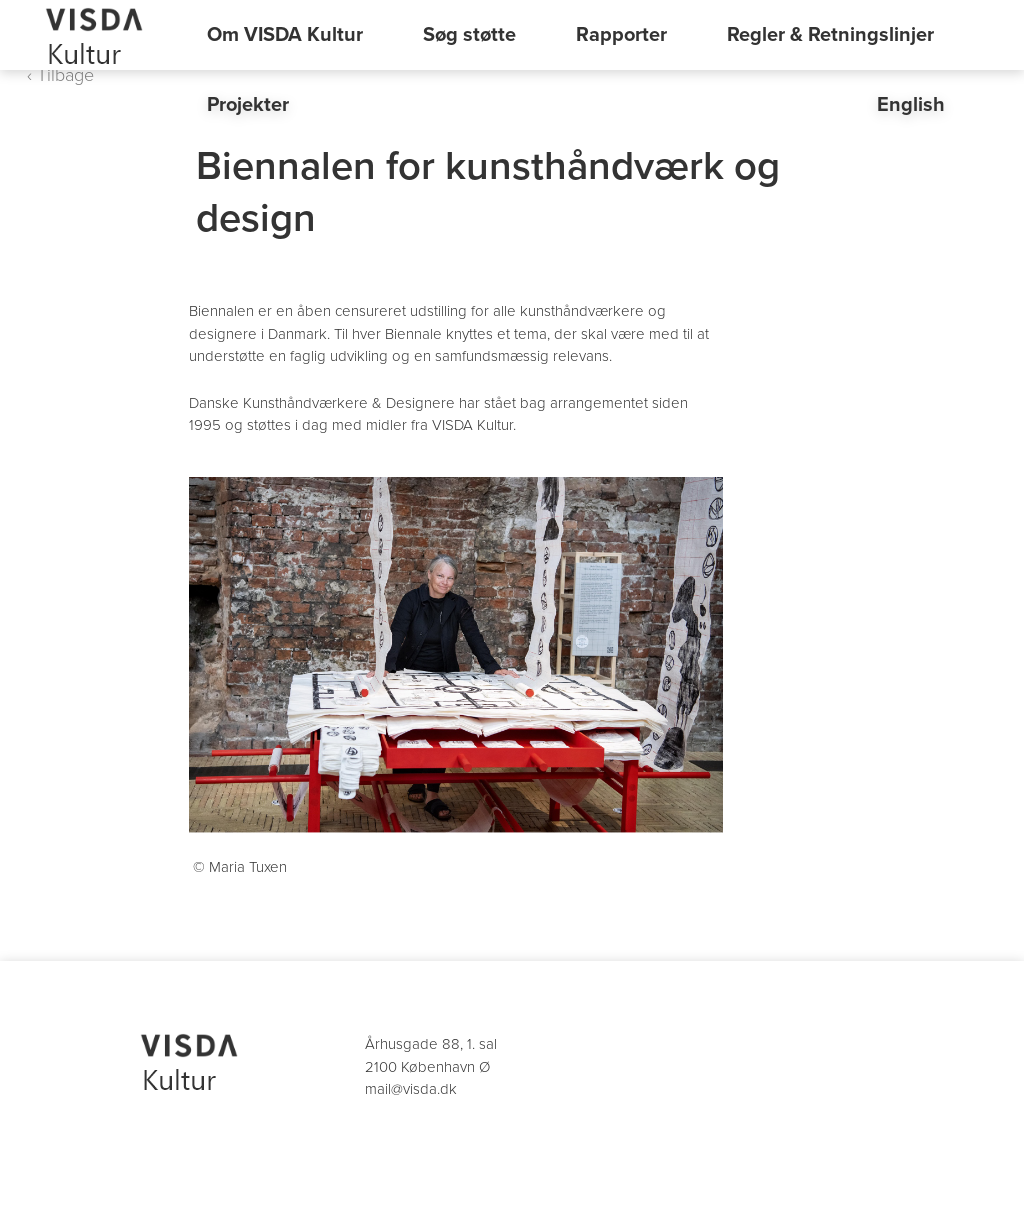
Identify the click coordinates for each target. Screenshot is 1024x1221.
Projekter (248, 105)
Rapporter (621, 35)
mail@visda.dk (411, 1089)
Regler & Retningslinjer (830, 35)
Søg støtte (469, 35)
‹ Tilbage (60, 75)
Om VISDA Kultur (285, 35)
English (911, 105)
